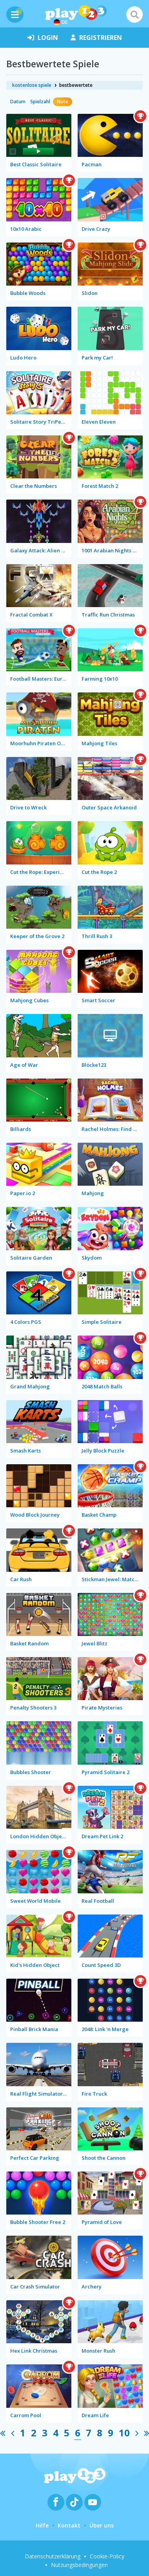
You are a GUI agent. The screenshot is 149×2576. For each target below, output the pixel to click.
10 (124, 2432)
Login (42, 37)
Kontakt (69, 2525)
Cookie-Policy (107, 2556)
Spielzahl (40, 101)
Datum (17, 101)
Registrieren (96, 37)
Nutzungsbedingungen (79, 2565)
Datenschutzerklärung (52, 2556)
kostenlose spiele (31, 85)
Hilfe (42, 2525)
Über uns (101, 2525)
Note (62, 101)
